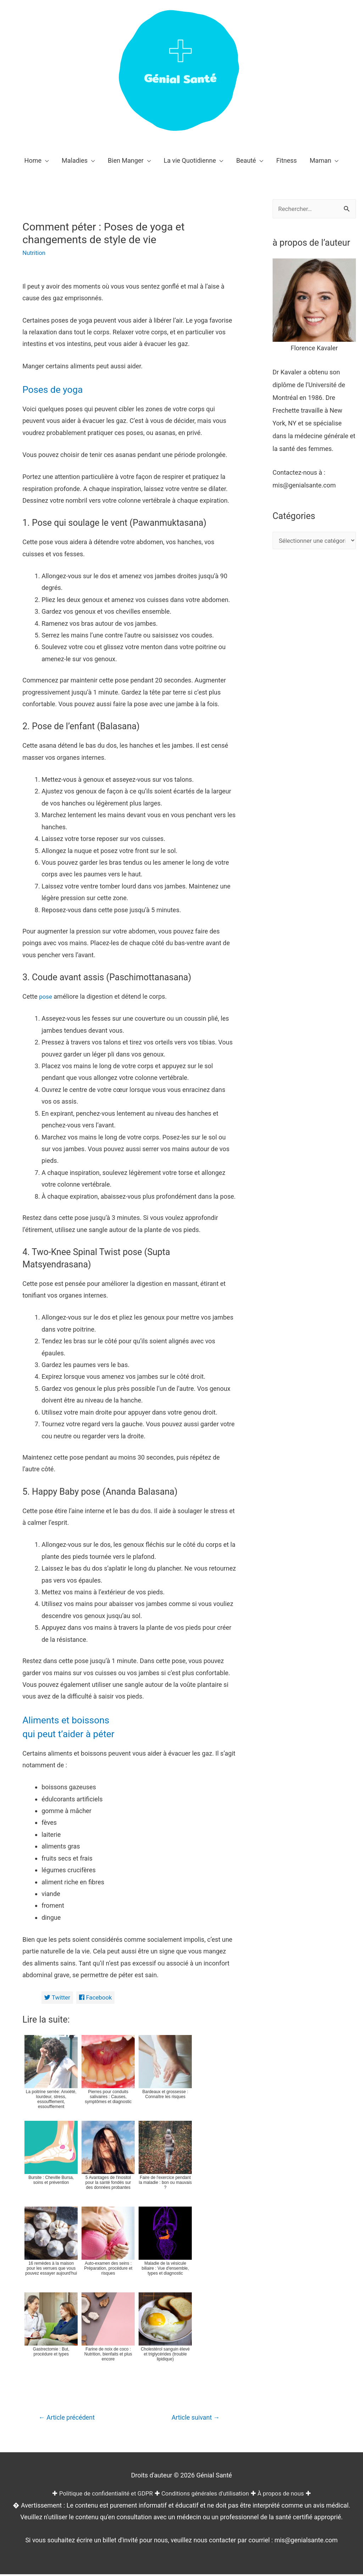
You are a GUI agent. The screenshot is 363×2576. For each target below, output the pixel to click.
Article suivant (193, 2419)
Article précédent (69, 2419)
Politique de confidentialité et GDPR (101, 2495)
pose (46, 996)
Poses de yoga (56, 389)
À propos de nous (287, 2495)
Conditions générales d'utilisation (207, 2495)
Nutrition (34, 252)
